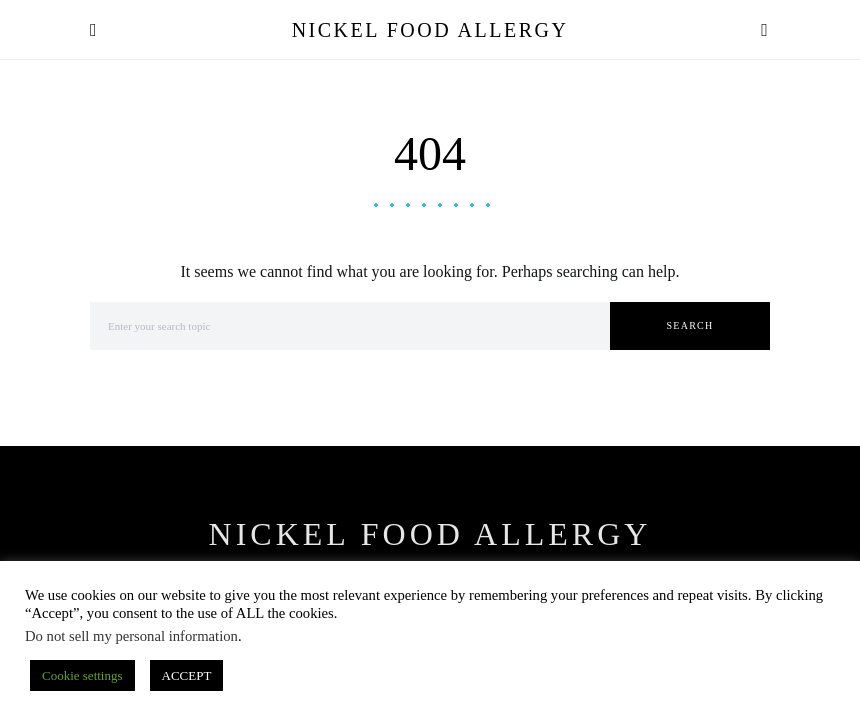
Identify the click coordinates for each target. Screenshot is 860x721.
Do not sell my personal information (131, 636)
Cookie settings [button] (82, 675)
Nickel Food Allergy (430, 30)
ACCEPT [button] (187, 675)
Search (690, 325)
